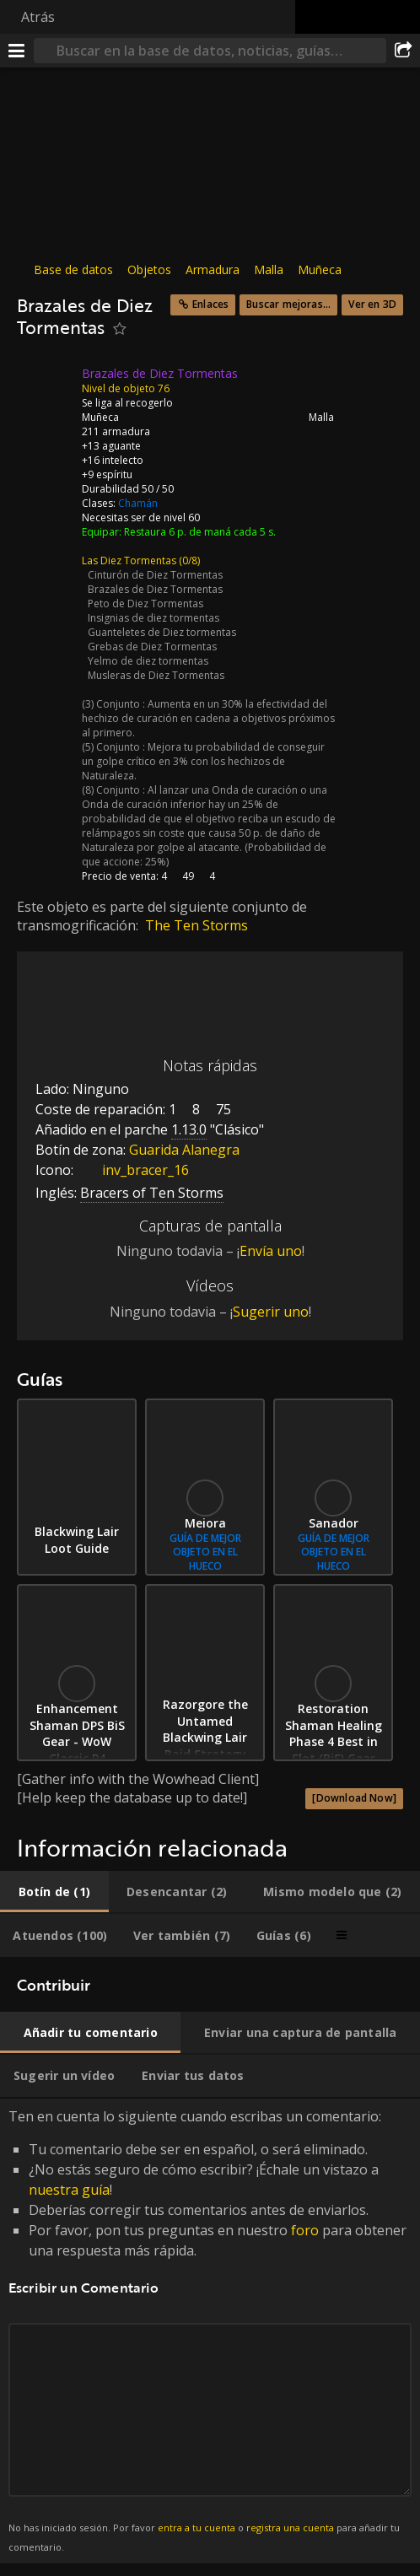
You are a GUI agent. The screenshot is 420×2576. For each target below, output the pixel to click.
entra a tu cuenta (196, 2527)
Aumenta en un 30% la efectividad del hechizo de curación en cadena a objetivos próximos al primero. (208, 718)
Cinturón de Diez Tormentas (155, 575)
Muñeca (320, 269)
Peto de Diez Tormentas (145, 603)
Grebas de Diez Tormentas (152, 646)
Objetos (149, 269)
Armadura (213, 269)
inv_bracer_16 (133, 1170)
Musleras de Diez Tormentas (156, 675)
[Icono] (45, 386)
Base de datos (73, 269)
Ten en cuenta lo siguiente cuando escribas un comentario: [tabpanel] (210, 2331)
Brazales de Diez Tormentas (155, 589)
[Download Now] (354, 1798)
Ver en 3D (372, 304)
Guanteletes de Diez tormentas (162, 632)
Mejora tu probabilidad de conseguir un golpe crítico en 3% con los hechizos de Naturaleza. (203, 761)
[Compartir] (403, 50)
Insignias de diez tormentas (153, 618)
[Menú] (17, 50)
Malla (268, 269)
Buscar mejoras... (288, 304)
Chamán (138, 503)
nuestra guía (69, 2189)
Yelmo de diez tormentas (148, 661)
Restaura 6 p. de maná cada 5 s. (200, 532)
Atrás (38, 17)
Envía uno (271, 1251)
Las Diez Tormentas (129, 560)
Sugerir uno (271, 1311)
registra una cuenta (290, 2527)
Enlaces (210, 304)
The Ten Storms (196, 925)
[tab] (54, 1892)
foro (305, 2230)
